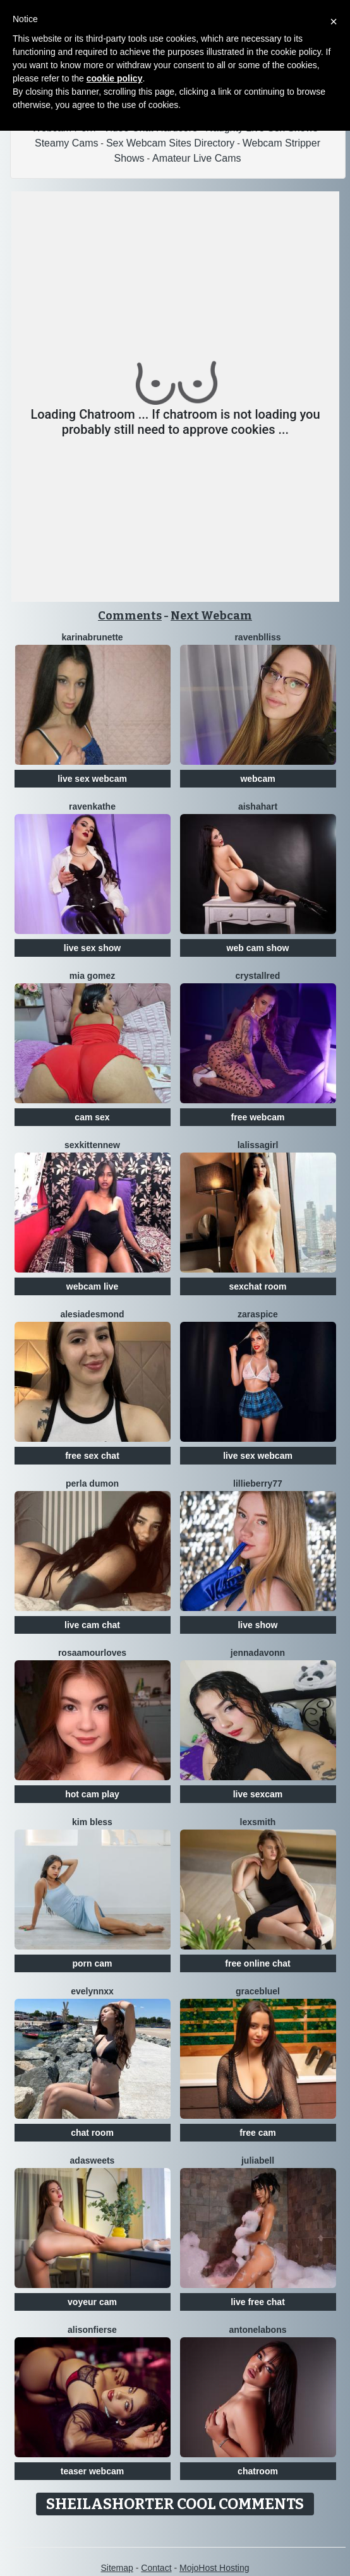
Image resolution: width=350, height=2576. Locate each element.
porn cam (92, 1963)
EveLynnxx (92, 1991)
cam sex (92, 1117)
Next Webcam (211, 616)
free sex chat (92, 1456)
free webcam (258, 1117)
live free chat (258, 2302)
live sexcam (258, 1794)
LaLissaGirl (258, 1145)
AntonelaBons (257, 2330)
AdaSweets (92, 2160)
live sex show (92, 948)
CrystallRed (258, 976)
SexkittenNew (92, 1145)
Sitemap (116, 2568)
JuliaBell (257, 2160)
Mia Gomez (92, 976)
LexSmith (258, 1822)
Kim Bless (92, 1822)
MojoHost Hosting (214, 2568)
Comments (130, 616)
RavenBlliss (257, 637)
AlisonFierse (92, 2330)
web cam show (258, 948)
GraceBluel (258, 1991)
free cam (257, 2133)
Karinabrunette (92, 637)
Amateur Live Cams (196, 158)
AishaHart (257, 806)
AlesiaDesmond (92, 1314)
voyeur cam (92, 2302)
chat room (92, 2133)
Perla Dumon (92, 1483)
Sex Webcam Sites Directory (170, 143)
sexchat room (257, 1286)
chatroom (258, 2471)
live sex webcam (92, 779)
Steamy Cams (66, 143)
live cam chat (92, 1625)
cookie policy (115, 78)
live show (257, 1625)
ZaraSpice (258, 1314)
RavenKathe (92, 806)
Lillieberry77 (257, 1483)
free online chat (257, 1963)
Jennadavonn (258, 1653)
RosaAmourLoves (92, 1653)
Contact (156, 2568)
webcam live (92, 1286)
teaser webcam (92, 2471)
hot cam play (92, 1794)
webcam (257, 779)
